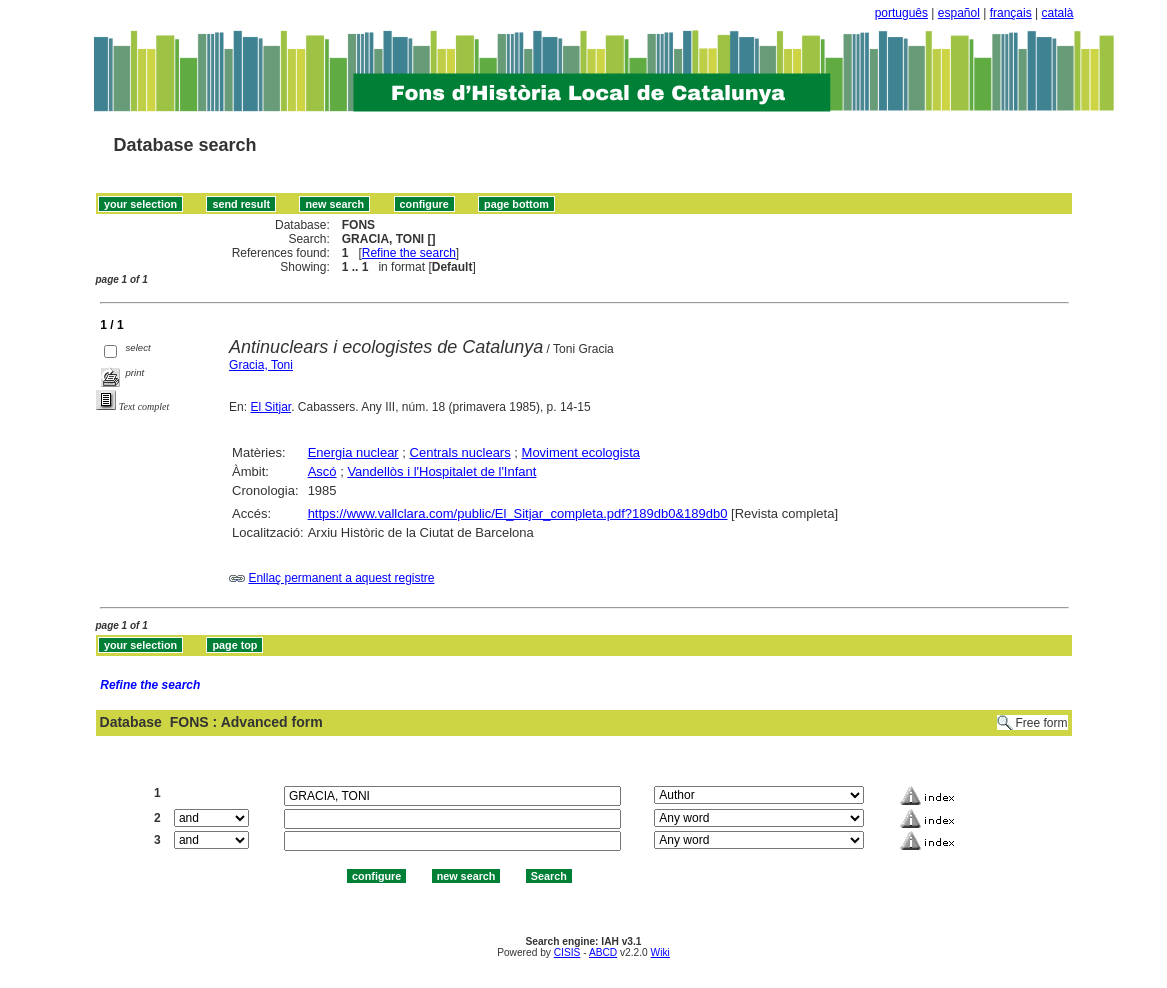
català (1057, 13)
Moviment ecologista (581, 452)
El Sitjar (270, 407)
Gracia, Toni (261, 365)
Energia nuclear (353, 452)
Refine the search (409, 253)
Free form (1041, 723)
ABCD (603, 952)
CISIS (567, 952)
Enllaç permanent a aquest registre (341, 578)
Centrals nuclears (460, 452)
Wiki (660, 952)
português (901, 13)
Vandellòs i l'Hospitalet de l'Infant (441, 471)
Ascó (322, 471)
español (959, 13)
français (1011, 13)
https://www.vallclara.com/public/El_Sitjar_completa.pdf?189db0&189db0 (518, 513)
